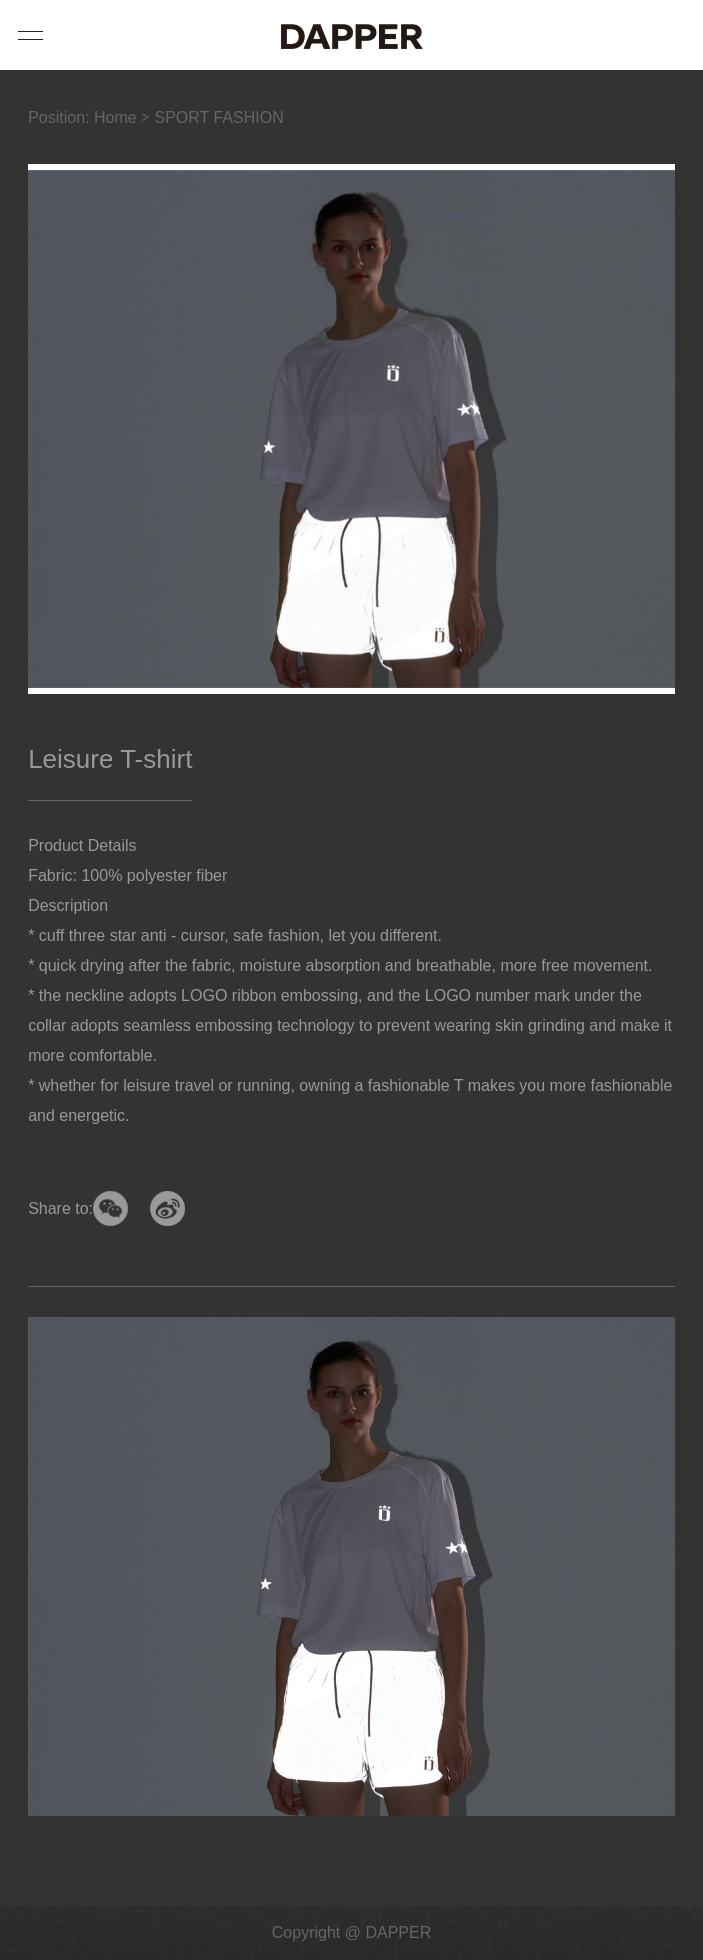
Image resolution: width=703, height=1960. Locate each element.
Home (115, 117)
